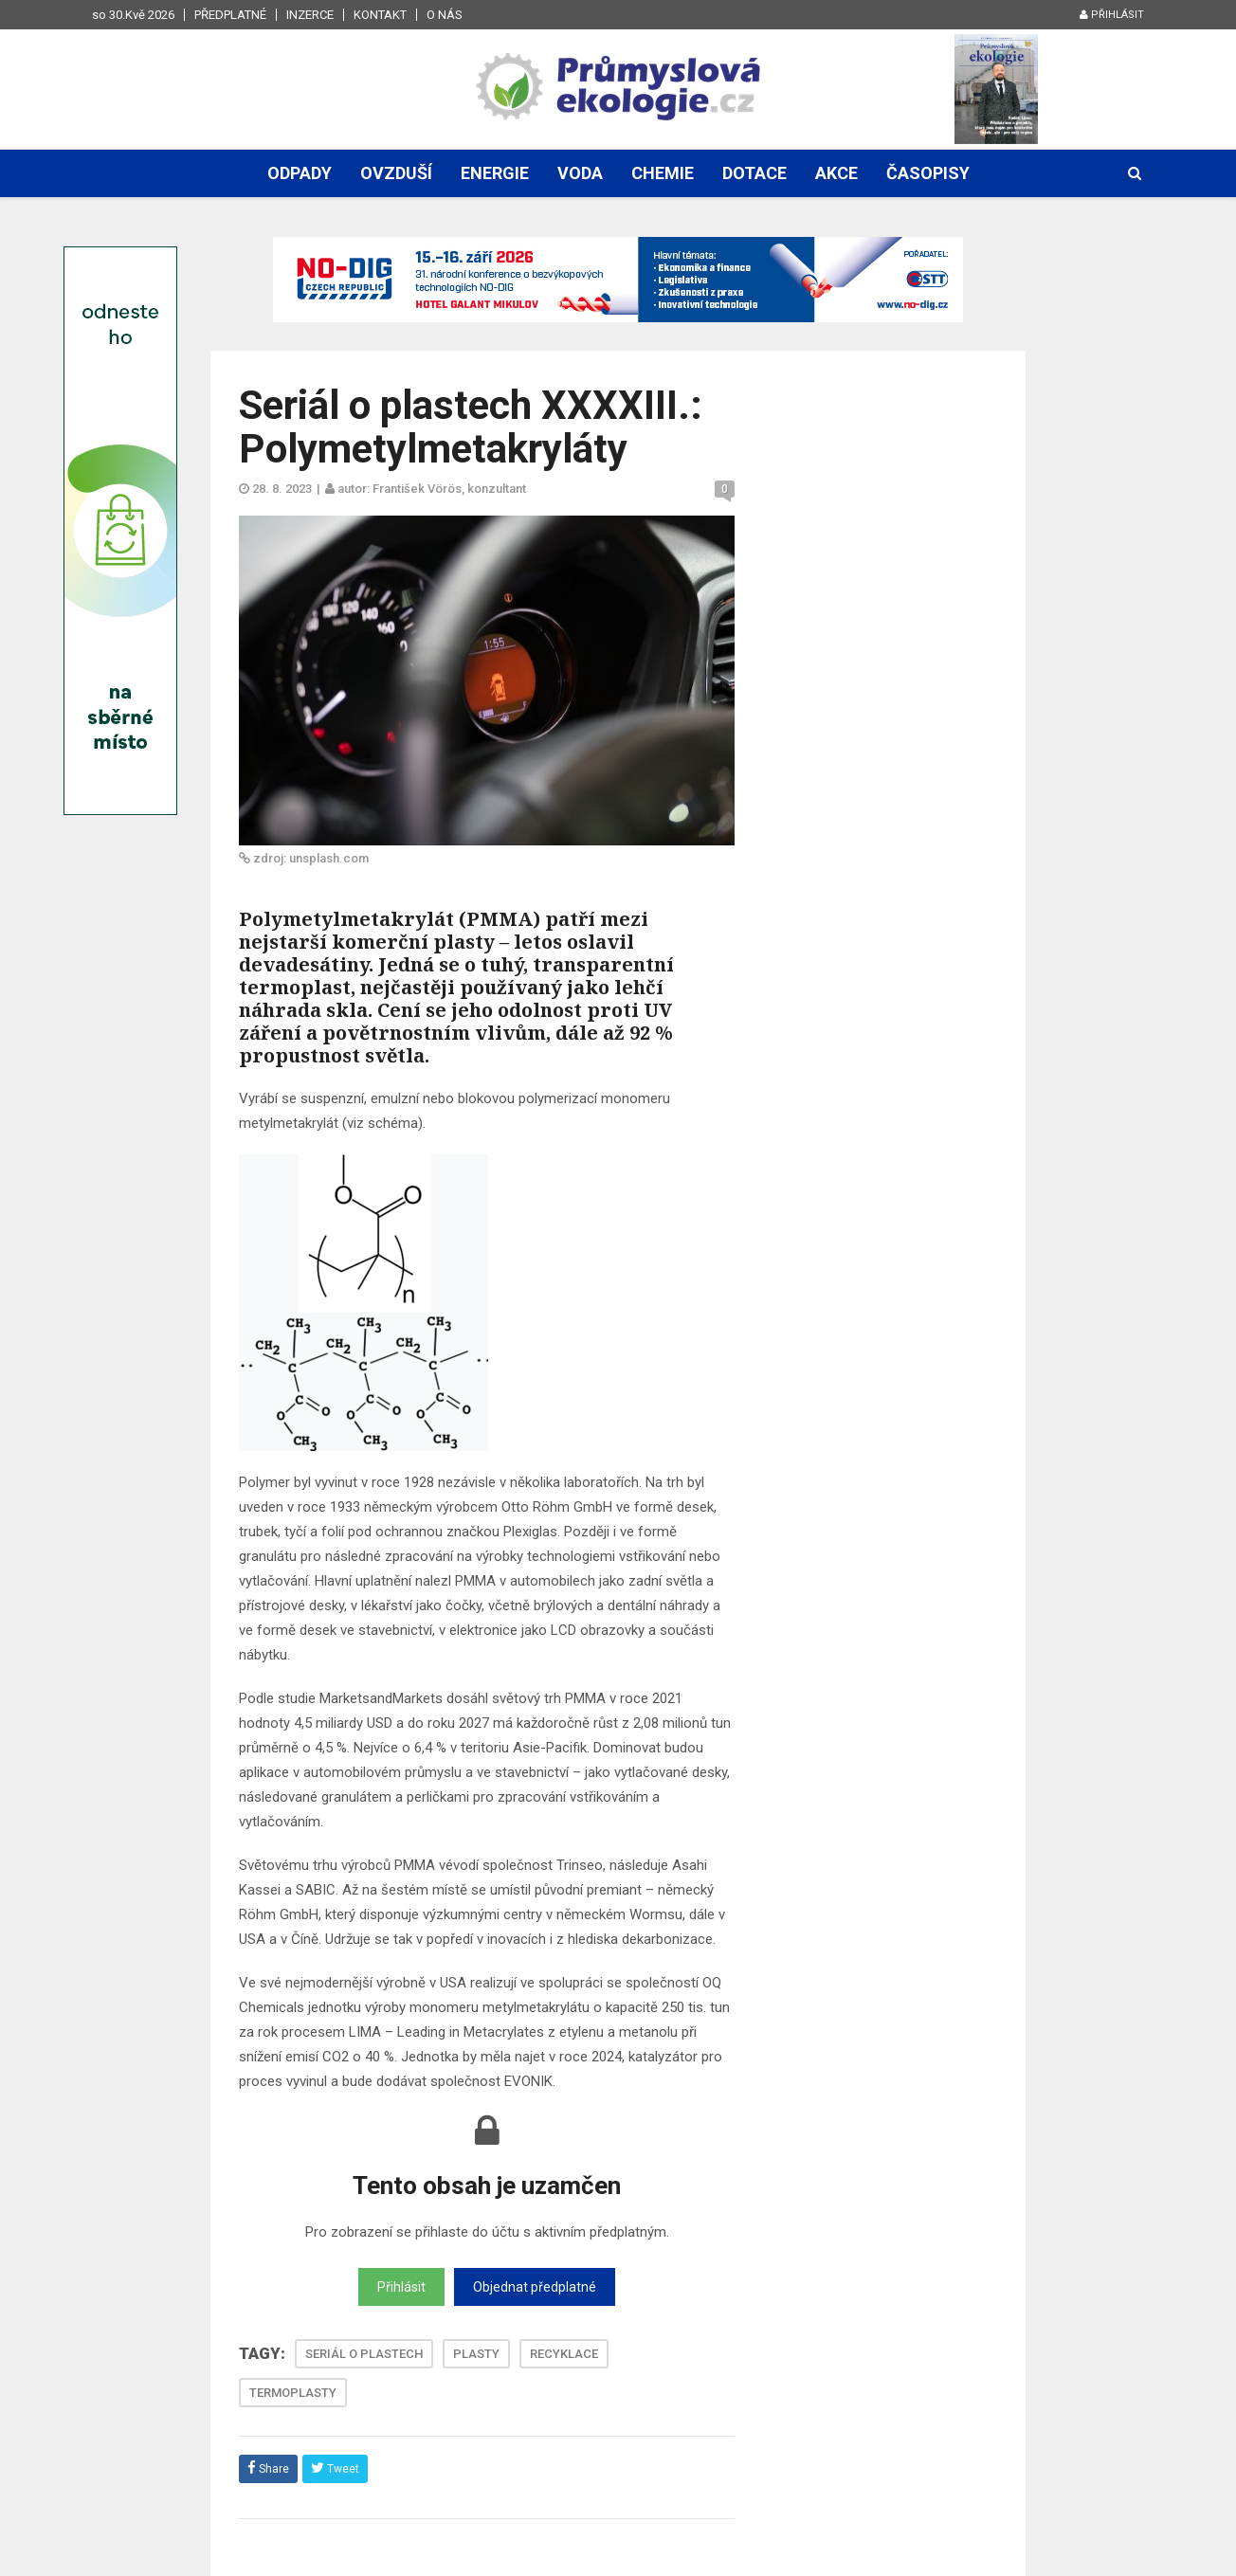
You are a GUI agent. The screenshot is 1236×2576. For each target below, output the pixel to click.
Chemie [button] (662, 173)
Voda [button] (580, 173)
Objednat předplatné (534, 2287)
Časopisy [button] (928, 173)
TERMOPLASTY (292, 2393)
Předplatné (230, 15)
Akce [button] (836, 173)
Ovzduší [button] (396, 173)
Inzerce (310, 15)
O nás (445, 15)
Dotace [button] (754, 173)
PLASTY (476, 2354)
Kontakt (380, 15)
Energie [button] (495, 173)
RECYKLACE (564, 2354)
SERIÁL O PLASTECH (364, 2354)
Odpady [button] (299, 173)
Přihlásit (1112, 15)
